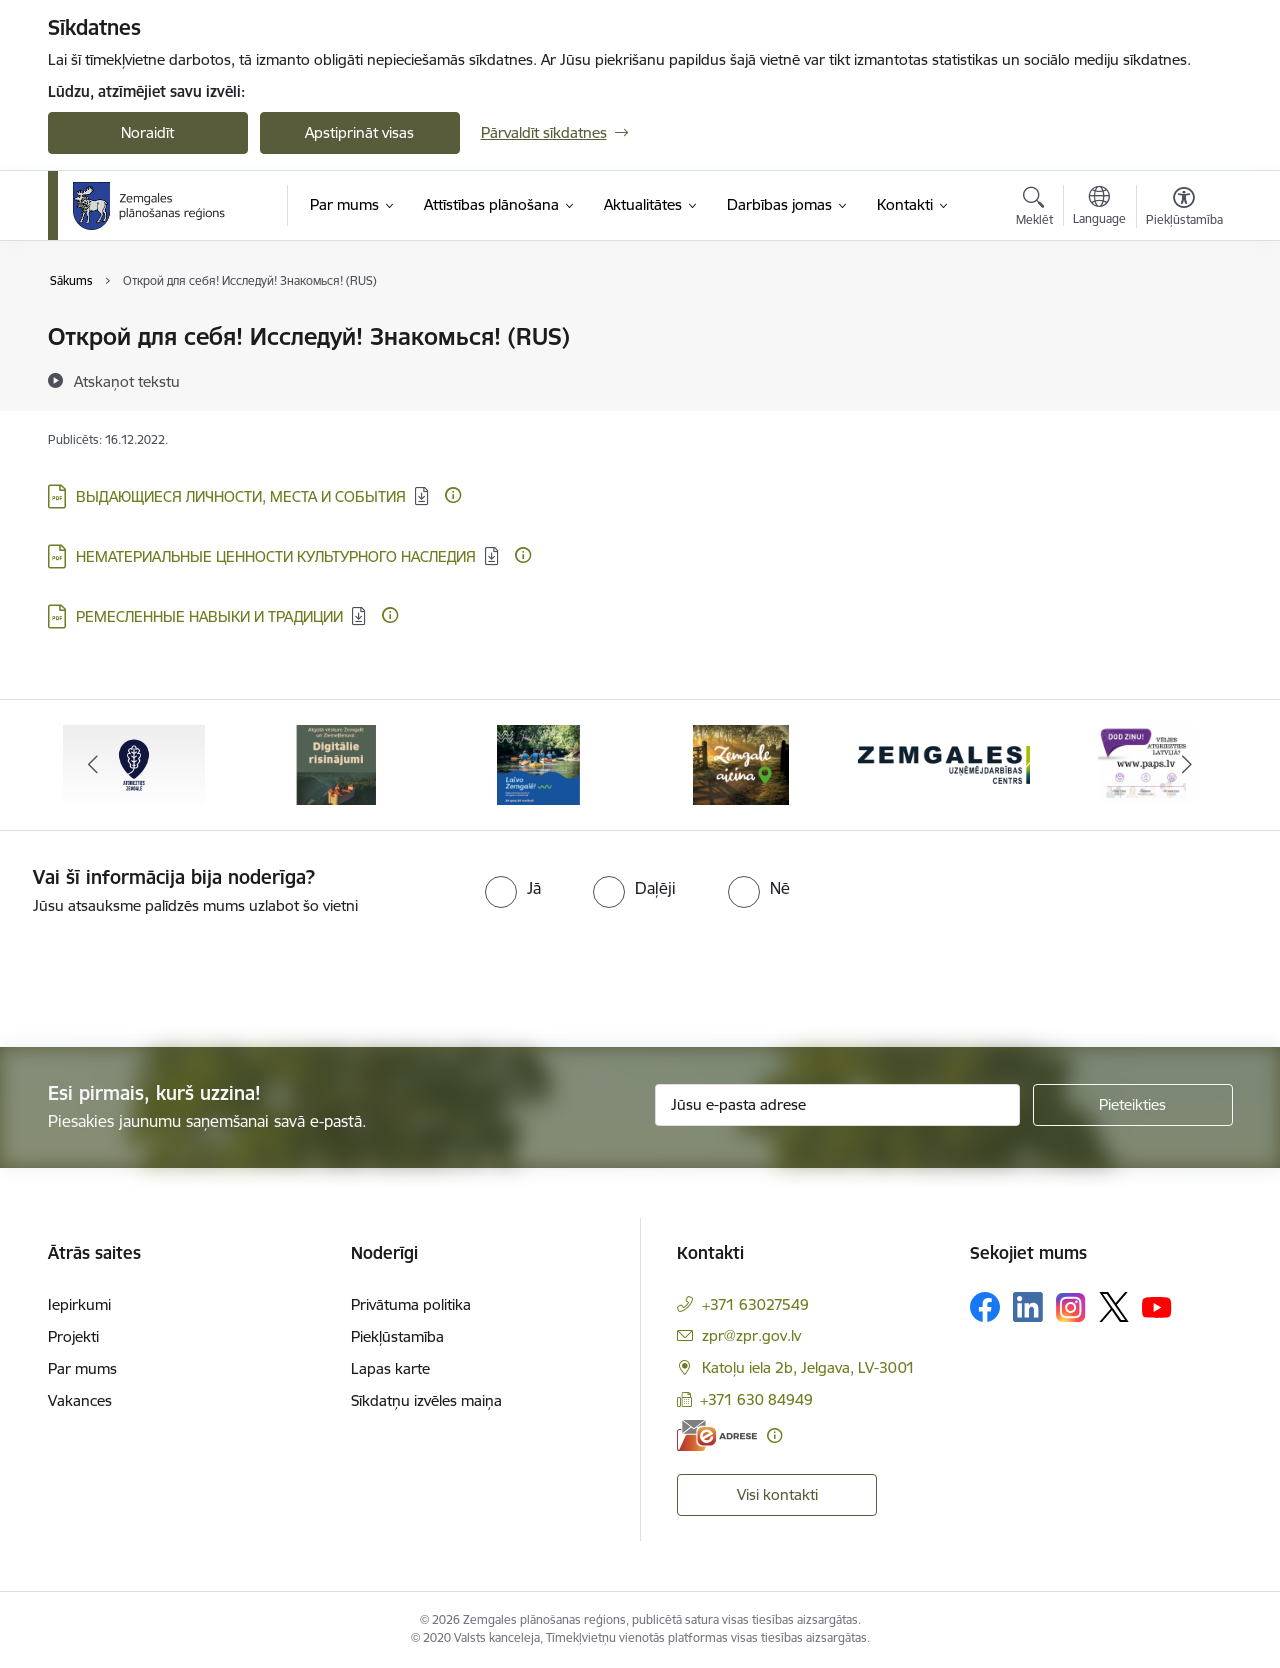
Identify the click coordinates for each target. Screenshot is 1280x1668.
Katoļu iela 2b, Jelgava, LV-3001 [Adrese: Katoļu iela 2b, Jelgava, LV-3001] (808, 1367)
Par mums (82, 1368)
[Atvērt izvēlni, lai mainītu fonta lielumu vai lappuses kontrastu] (1184, 209)
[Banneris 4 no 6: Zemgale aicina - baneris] (741, 763)
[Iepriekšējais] (94, 765)
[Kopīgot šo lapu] (1183, 378)
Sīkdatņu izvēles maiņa (426, 1400)
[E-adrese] (717, 1435)
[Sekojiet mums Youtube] (1157, 1306)
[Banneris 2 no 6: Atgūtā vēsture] (336, 763)
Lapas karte (390, 1368)
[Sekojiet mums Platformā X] (1114, 1307)
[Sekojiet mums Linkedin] (1028, 1307)
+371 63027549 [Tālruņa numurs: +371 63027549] (755, 1304)
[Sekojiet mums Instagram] (1071, 1307)
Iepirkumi (79, 1304)
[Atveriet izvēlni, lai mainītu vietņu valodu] (1099, 208)
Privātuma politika (411, 1304)
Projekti (73, 1336)
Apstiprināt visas (359, 132)
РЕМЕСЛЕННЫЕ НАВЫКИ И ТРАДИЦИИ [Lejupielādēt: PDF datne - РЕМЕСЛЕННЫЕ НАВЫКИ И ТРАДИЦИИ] (209, 616)
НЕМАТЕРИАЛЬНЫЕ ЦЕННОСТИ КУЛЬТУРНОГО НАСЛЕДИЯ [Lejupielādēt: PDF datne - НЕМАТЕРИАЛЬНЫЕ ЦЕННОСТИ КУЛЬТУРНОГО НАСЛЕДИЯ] (276, 556)
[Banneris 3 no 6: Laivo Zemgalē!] (538, 763)
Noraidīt (147, 132)
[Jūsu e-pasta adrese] (837, 1105)
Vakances (80, 1400)
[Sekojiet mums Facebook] (985, 1307)
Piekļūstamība (397, 1336)
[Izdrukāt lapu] (1183, 328)
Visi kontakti (777, 1494)
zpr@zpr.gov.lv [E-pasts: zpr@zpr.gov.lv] (751, 1335)
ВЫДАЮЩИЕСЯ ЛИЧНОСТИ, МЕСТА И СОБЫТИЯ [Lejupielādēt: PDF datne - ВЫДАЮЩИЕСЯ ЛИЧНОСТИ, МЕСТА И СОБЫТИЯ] (241, 496)
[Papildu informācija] (453, 495)
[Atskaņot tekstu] (127, 381)
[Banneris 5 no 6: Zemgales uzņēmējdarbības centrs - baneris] (944, 763)
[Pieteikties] (1133, 1105)
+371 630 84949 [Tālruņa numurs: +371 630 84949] (756, 1399)
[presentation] (167, 973)
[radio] (513, 888)
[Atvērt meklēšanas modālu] (1034, 209)
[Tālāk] (1187, 765)
